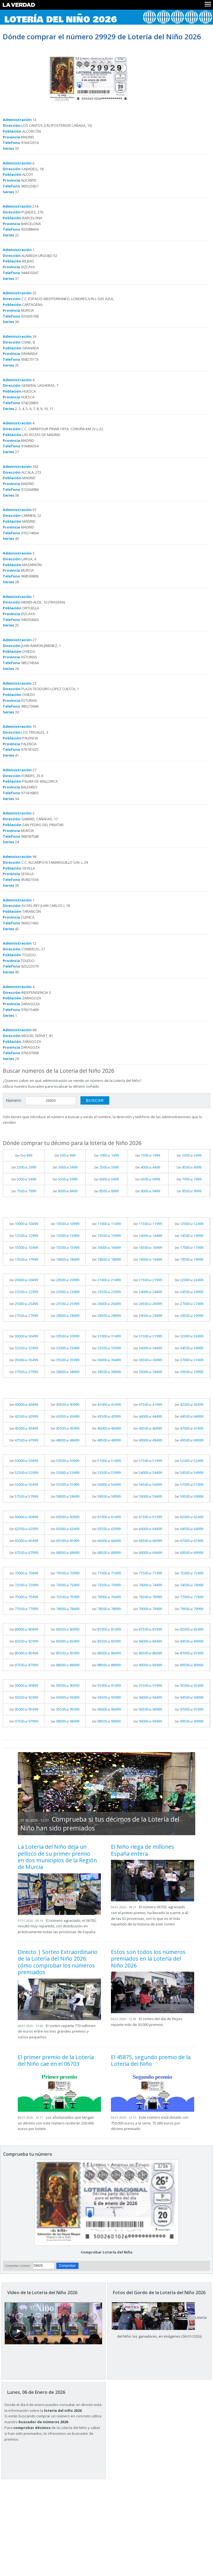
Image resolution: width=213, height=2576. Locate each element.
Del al (23, 1155)
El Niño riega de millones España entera (142, 1850)
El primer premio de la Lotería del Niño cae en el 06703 (56, 2060)
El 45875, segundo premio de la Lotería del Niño (151, 2060)
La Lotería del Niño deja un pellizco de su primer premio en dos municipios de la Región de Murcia (57, 1857)
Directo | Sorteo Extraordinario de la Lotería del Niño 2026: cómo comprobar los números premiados (58, 1962)
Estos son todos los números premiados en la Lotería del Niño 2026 (148, 1958)
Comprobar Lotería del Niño (107, 2252)
